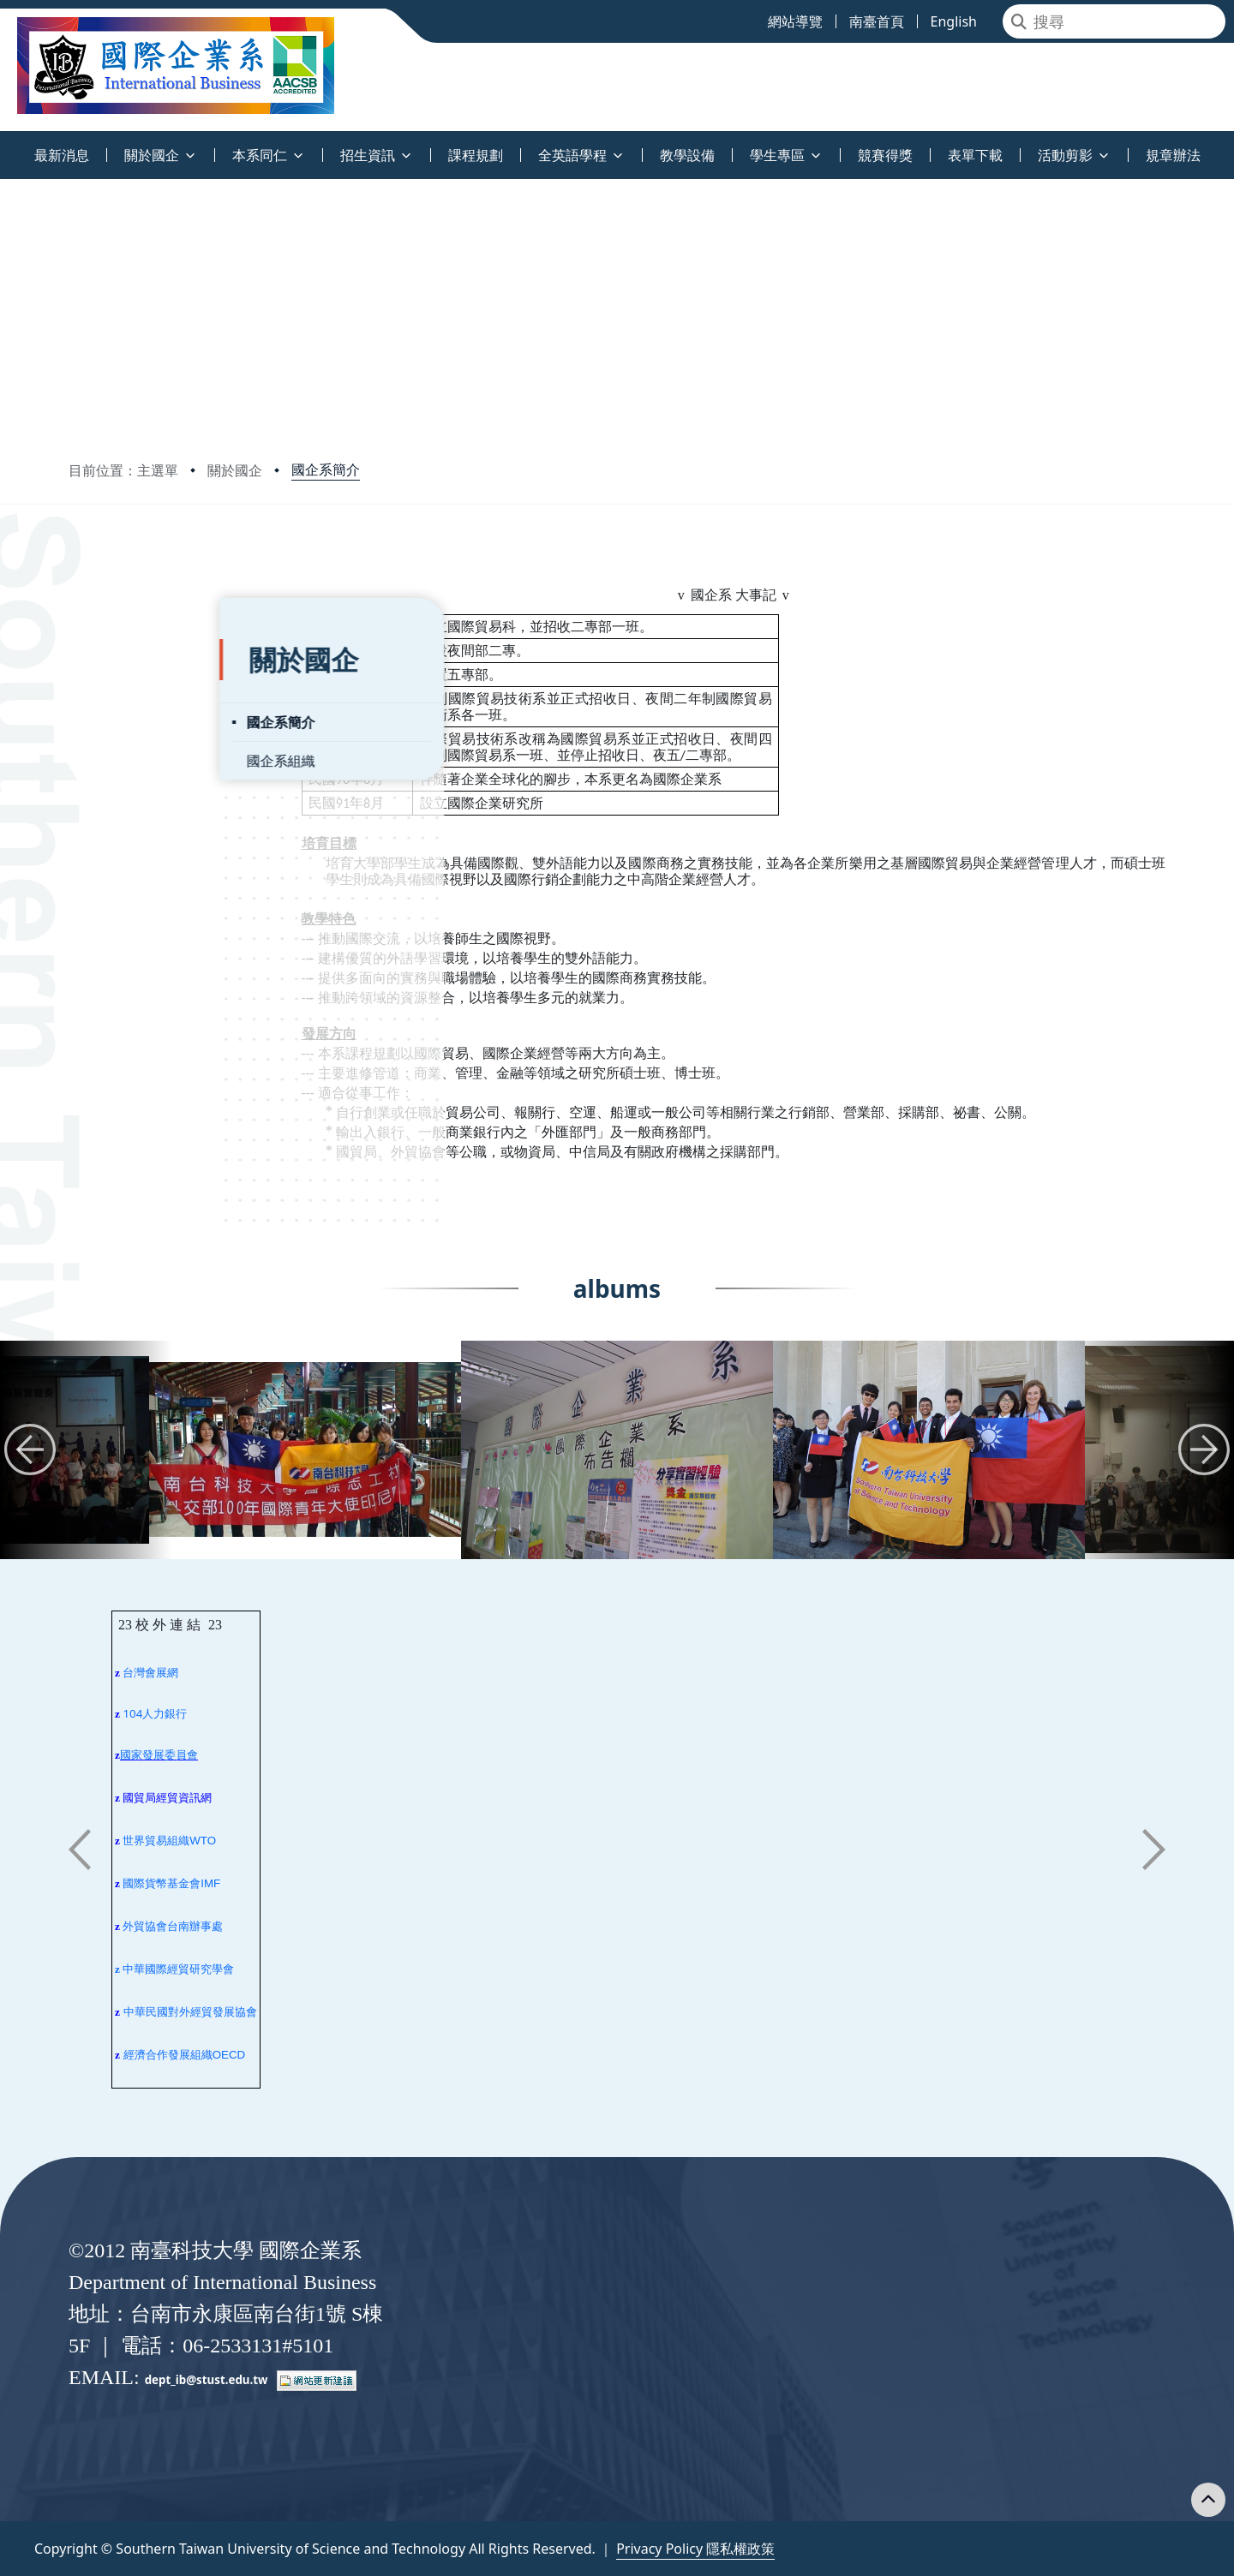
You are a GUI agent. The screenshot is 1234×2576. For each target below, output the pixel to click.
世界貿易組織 (156, 1840)
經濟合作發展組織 (168, 2054)
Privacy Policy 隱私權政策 (695, 2548)
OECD (229, 2054)
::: (4, 145)
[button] (30, 1449)
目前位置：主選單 (123, 470)
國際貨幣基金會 (162, 1883)
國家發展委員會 (159, 1754)
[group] (305, 1450)
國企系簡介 (325, 469)
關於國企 (234, 470)
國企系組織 (129, 718)
